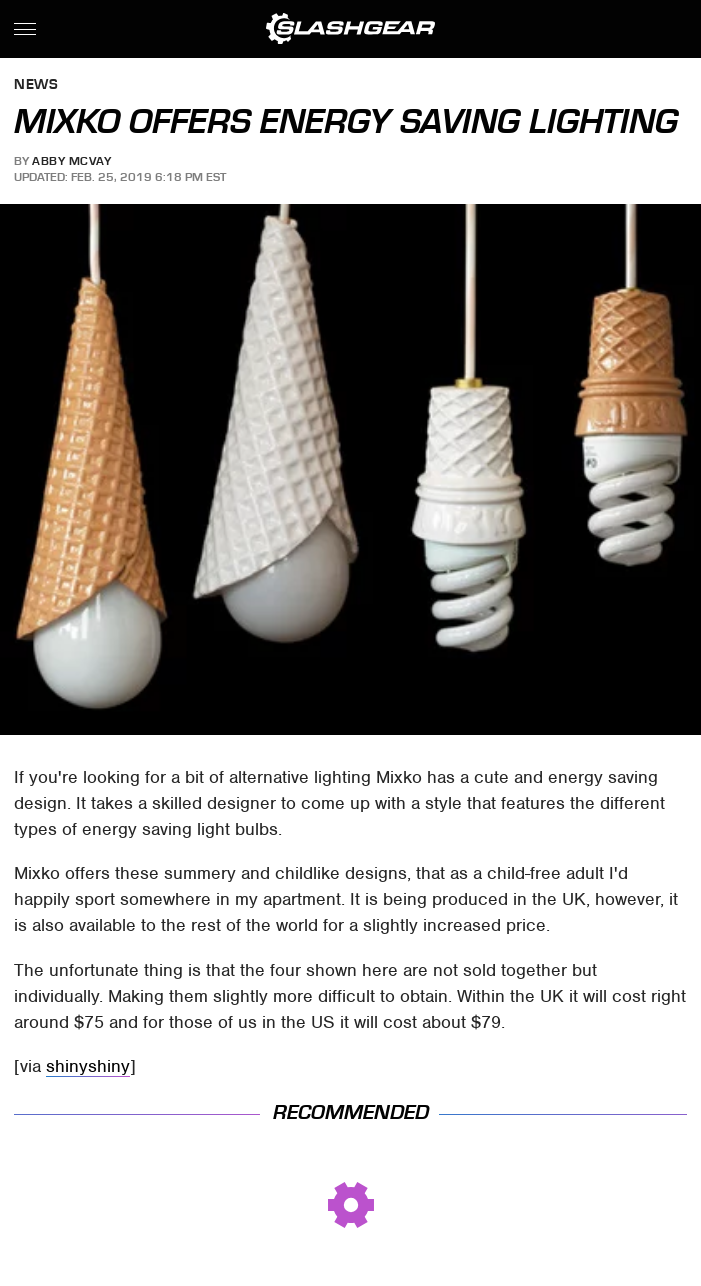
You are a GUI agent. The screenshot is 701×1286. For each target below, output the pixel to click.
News (36, 85)
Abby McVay (71, 161)
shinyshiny (88, 1066)
